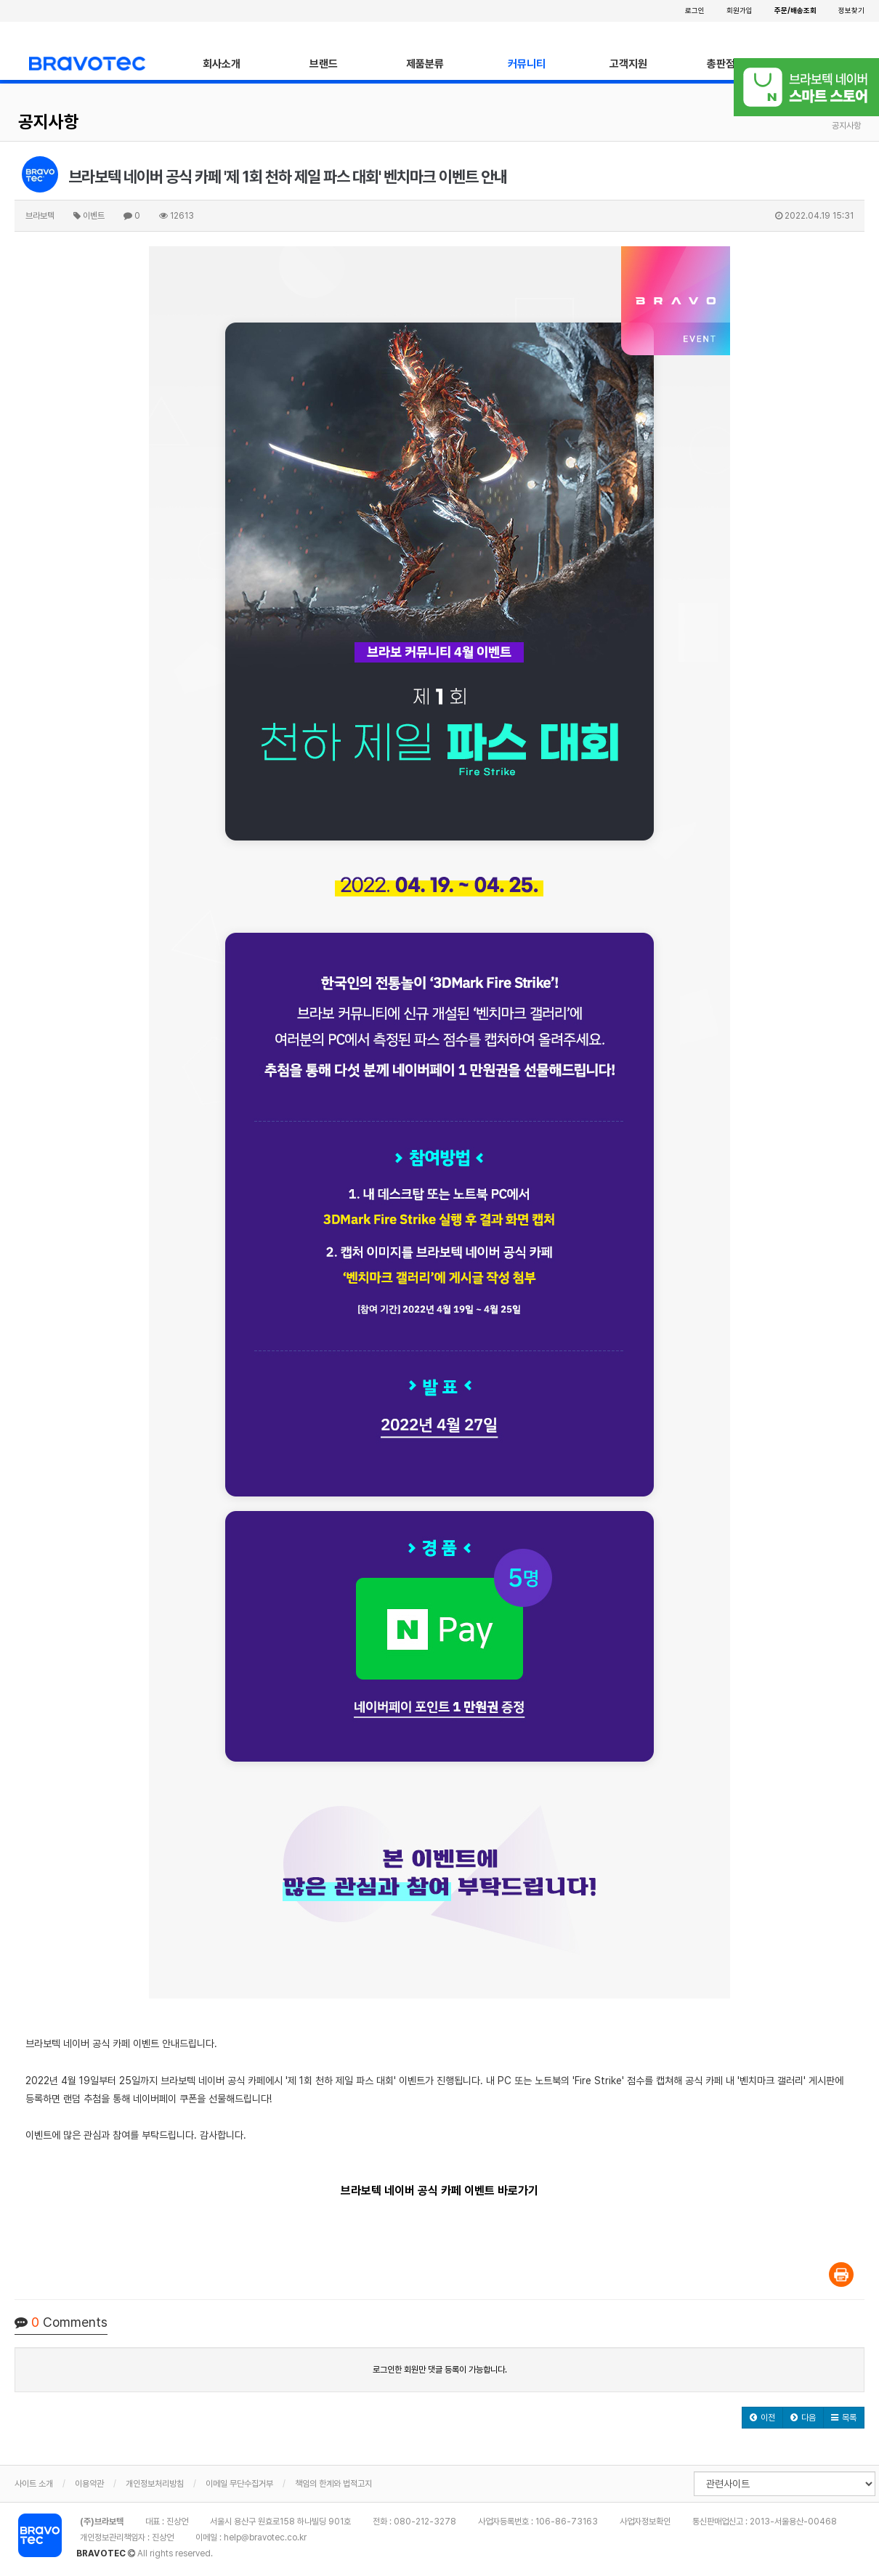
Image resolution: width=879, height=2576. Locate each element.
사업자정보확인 (645, 2521)
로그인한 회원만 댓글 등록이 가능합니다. (440, 2370)
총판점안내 (730, 63)
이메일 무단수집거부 (239, 2484)
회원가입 (739, 10)
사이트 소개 (34, 2484)
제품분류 (425, 63)
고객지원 (628, 63)
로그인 (695, 10)
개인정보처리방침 (155, 2484)
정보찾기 (851, 10)
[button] (762, 2418)
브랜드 (323, 63)
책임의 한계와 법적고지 (333, 2484)
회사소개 (221, 63)
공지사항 (48, 121)
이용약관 (89, 2484)
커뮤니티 (527, 63)
